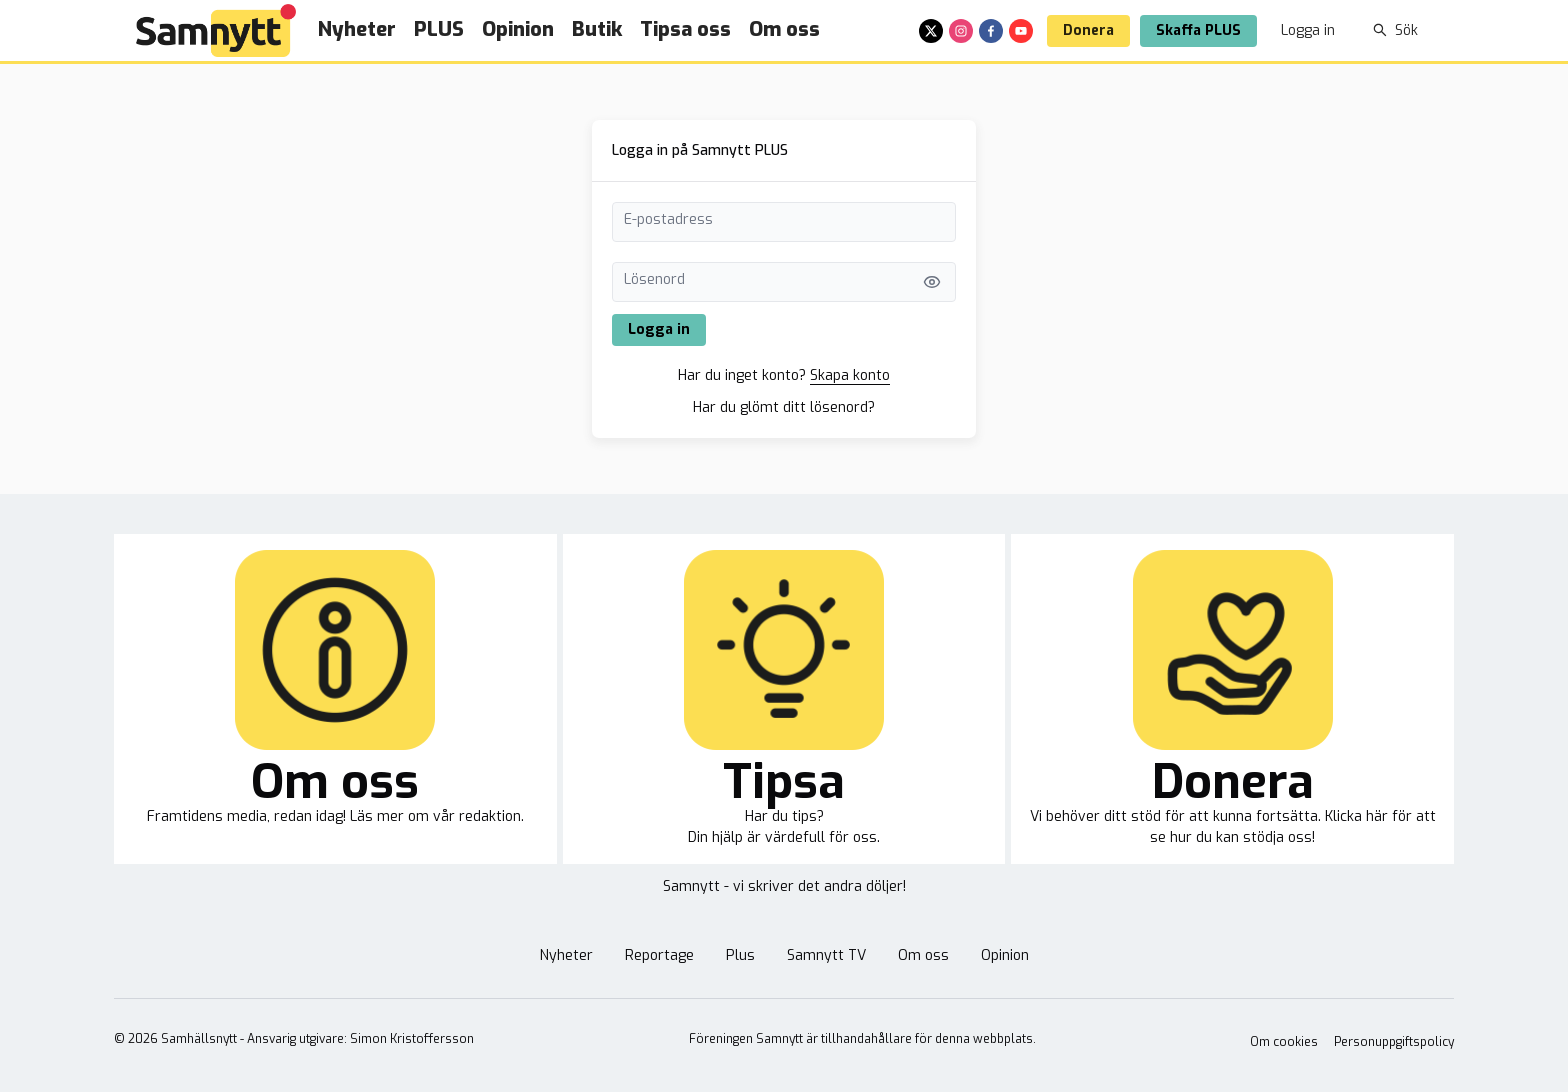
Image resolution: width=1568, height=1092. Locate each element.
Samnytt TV (826, 955)
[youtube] (1021, 31)
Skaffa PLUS (1198, 30)
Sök (1395, 30)
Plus (740, 955)
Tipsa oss (685, 29)
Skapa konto (850, 375)
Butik (597, 29)
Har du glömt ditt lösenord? (784, 407)
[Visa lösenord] (932, 282)
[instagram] (961, 31)
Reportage (659, 955)
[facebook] (991, 31)
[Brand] (216, 30)
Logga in (1308, 30)
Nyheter (357, 29)
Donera (1088, 30)
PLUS (439, 29)
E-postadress (668, 219)
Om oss (784, 29)
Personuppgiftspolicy (1394, 1042)
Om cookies (1284, 1042)
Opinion (518, 29)
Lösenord (654, 279)
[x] (931, 31)
